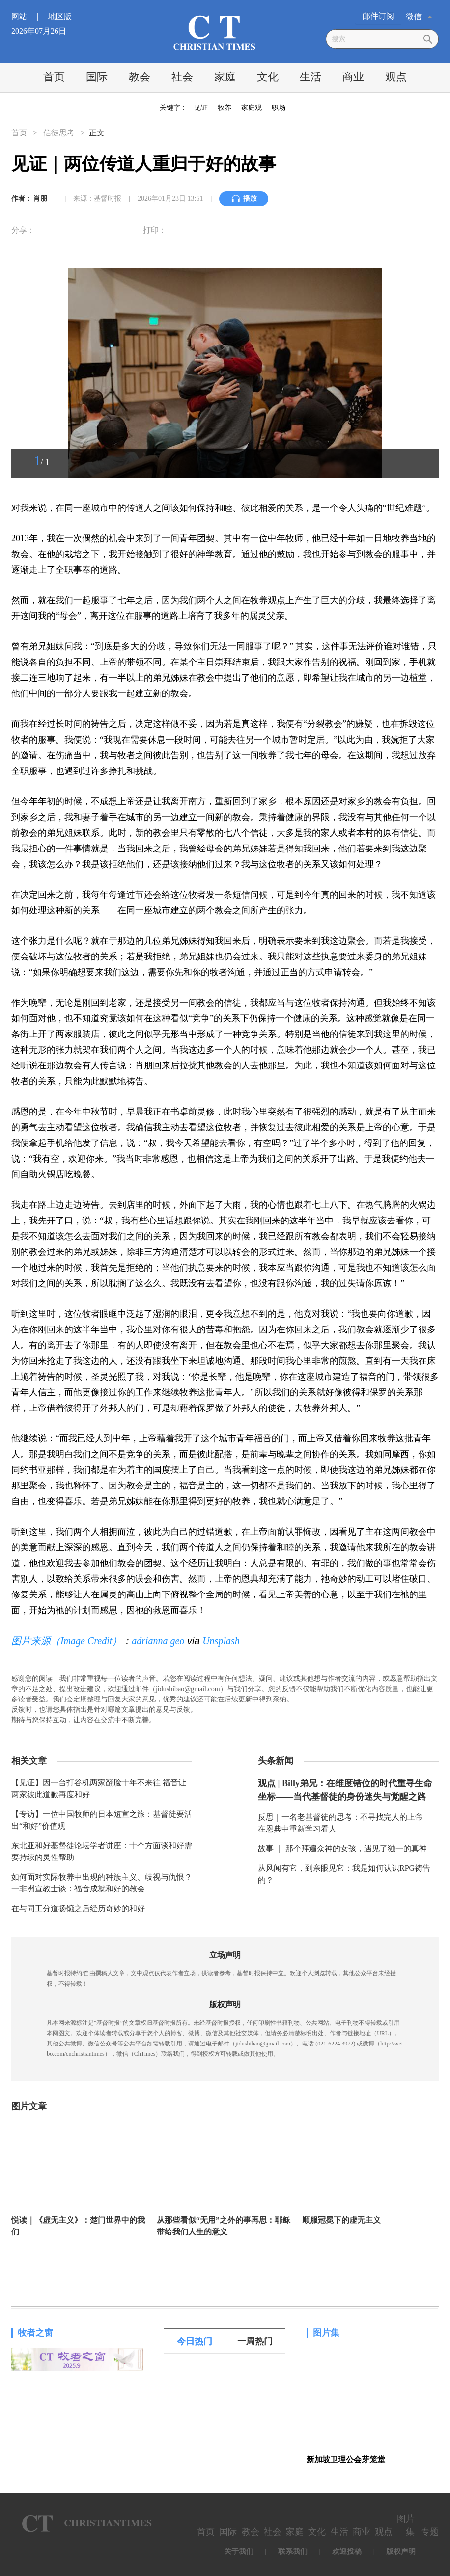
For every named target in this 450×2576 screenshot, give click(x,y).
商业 (353, 77)
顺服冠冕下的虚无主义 (341, 2220)
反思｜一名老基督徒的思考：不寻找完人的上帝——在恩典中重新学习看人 (348, 1823)
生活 (310, 77)
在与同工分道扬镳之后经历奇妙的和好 (78, 1908)
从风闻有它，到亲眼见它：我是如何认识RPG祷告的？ (344, 1874)
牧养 (224, 107)
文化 (268, 77)
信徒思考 (59, 133)
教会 (139, 77)
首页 (54, 77)
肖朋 (40, 198)
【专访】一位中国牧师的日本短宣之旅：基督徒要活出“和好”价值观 (101, 1820)
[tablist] (224, 2341)
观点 (396, 77)
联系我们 (293, 2551)
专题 (430, 2532)
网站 (28, 16)
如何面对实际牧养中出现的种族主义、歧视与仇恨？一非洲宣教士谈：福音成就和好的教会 (101, 1883)
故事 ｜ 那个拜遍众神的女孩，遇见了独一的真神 (342, 1848)
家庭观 (251, 107)
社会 (182, 77)
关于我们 (238, 2551)
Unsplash (221, 1640)
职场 (278, 107)
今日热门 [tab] (194, 2341)
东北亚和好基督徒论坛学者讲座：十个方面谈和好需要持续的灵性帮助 (101, 1851)
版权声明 (401, 2551)
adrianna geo (158, 1640)
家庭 (225, 77)
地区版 (60, 16)
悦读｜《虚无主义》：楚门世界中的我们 (78, 2226)
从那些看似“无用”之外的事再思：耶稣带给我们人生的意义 (223, 2226)
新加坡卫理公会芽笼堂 (346, 2459)
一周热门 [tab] (255, 2341)
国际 (97, 77)
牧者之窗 (35, 2332)
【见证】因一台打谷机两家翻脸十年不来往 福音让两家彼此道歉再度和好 (98, 1789)
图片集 (326, 2332)
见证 (201, 107)
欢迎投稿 (347, 2551)
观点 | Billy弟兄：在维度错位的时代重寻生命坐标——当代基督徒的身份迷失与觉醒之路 (345, 1790)
